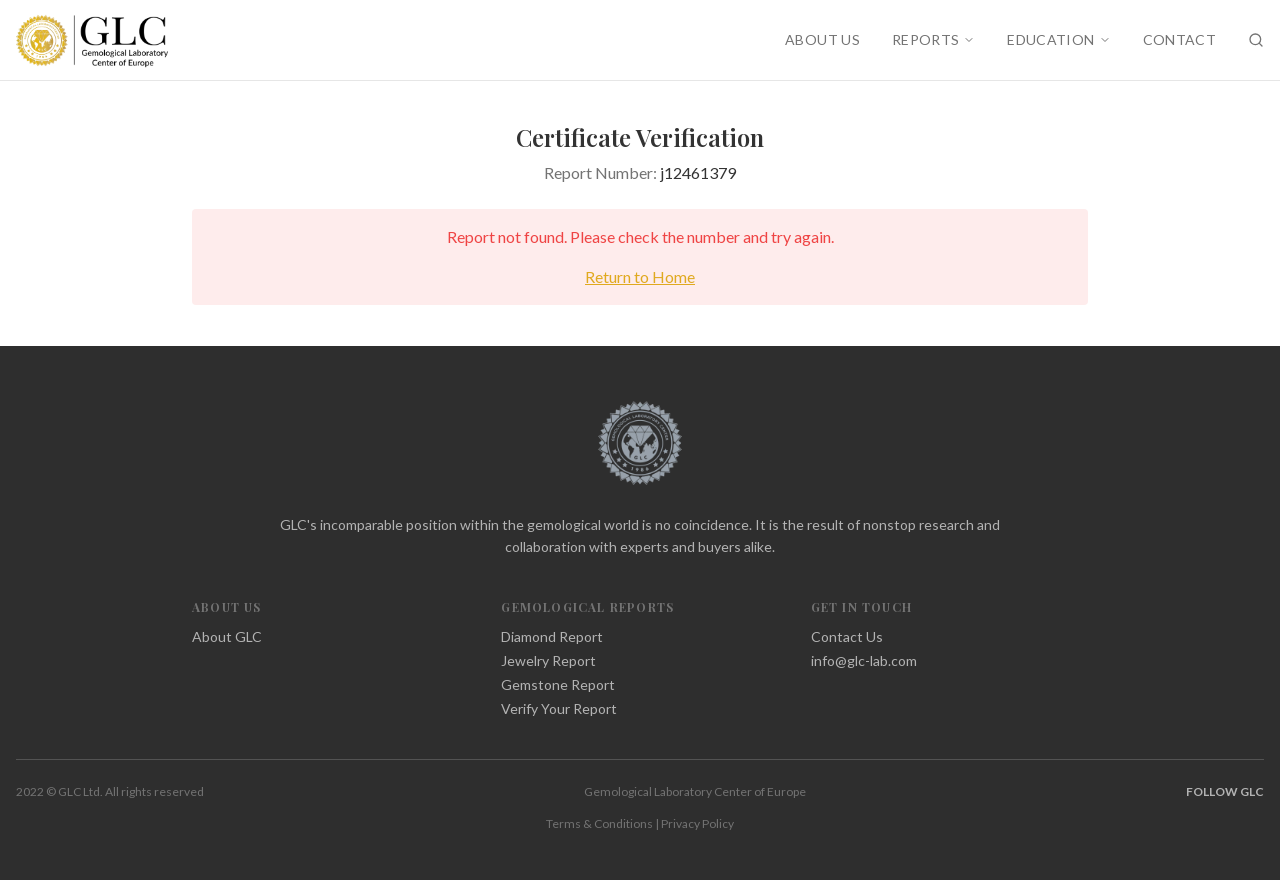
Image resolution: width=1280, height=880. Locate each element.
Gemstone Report (558, 684)
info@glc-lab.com (864, 660)
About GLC (227, 636)
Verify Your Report (559, 708)
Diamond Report (552, 636)
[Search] (1256, 40)
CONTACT (1179, 39)
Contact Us (847, 636)
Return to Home (640, 276)
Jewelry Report (548, 660)
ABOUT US (822, 39)
